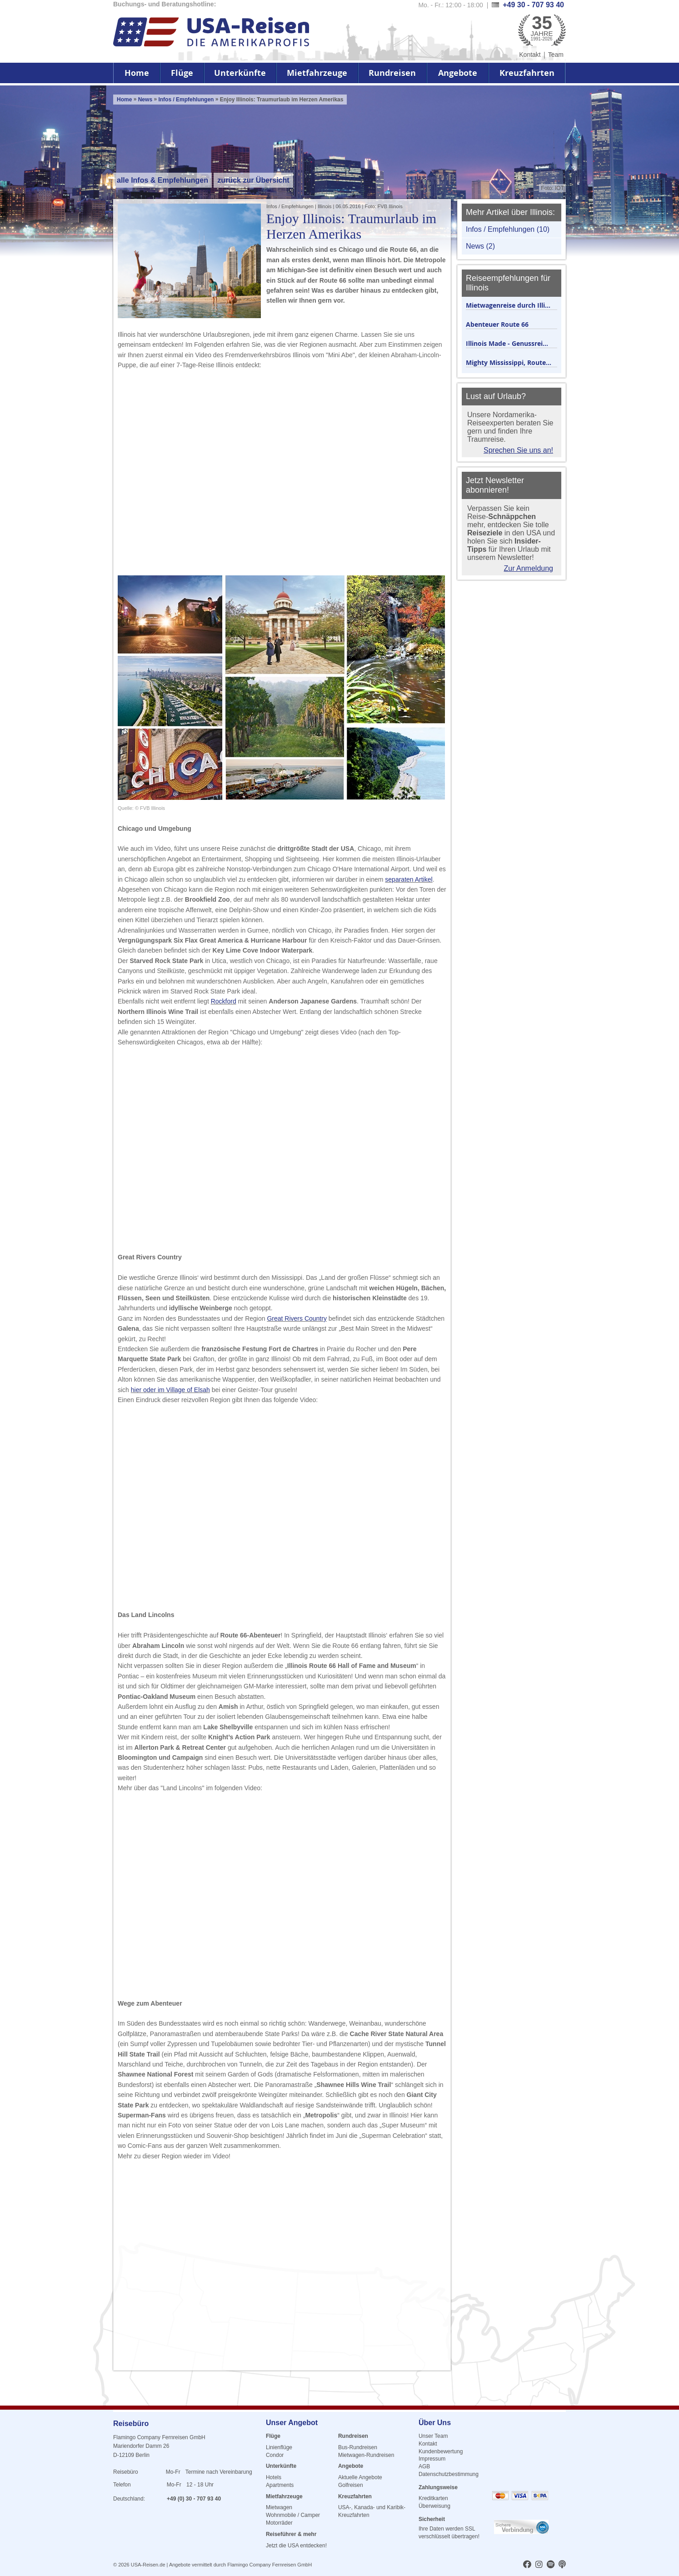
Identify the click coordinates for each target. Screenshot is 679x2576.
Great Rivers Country (296, 1318)
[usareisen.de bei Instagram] (539, 2565)
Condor (275, 2455)
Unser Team (433, 2436)
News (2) (480, 246)
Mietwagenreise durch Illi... (508, 305)
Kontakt (529, 54)
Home (137, 73)
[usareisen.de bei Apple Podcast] (562, 2565)
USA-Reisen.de (148, 2564)
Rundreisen (392, 73)
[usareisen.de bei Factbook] (527, 2565)
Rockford (223, 1001)
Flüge (182, 73)
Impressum (432, 2459)
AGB (424, 2466)
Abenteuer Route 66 (497, 324)
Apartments (280, 2485)
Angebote (457, 73)
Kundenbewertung (441, 2451)
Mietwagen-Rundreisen (366, 2455)
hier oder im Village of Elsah (170, 1389)
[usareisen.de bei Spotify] (550, 2565)
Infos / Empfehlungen (186, 99)
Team (556, 54)
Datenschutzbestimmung (449, 2474)
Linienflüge (279, 2447)
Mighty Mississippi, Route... (508, 362)
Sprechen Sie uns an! (518, 450)
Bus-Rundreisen (357, 2447)
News (145, 99)
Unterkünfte (240, 73)
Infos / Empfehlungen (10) (507, 229)
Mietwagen (279, 2507)
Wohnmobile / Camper (293, 2515)
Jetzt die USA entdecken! (296, 2545)
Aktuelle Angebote (360, 2477)
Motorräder (279, 2523)
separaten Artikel (408, 879)
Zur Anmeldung (528, 568)
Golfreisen (350, 2485)
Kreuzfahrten (526, 73)
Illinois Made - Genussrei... (507, 343)
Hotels (273, 2477)
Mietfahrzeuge (317, 73)
